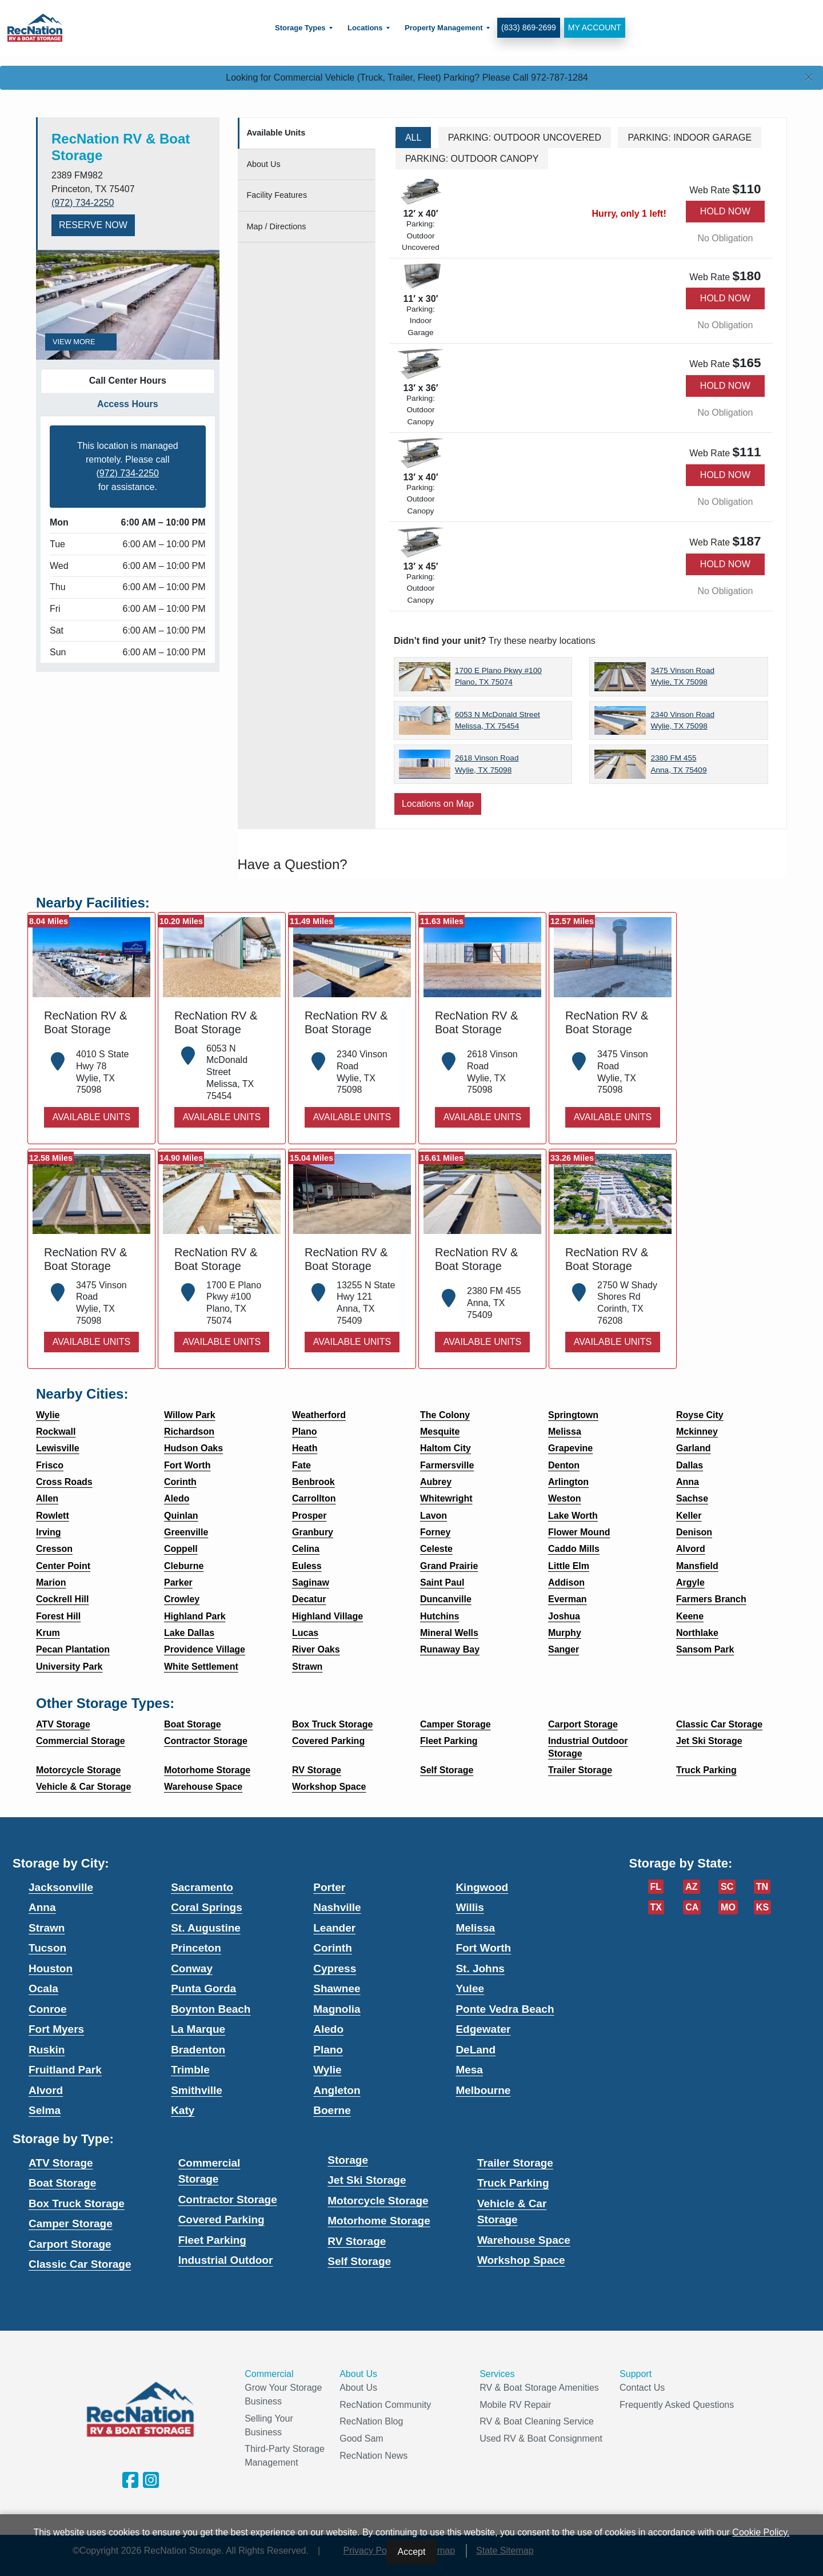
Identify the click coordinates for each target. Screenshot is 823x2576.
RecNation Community (385, 2405)
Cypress (334, 1968)
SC (727, 1887)
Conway (192, 1968)
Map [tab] (276, 226)
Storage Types (298, 27)
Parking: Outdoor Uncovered (524, 137)
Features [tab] (277, 195)
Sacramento (202, 1887)
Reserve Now (93, 225)
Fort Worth (483, 1948)
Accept (412, 2552)
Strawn (47, 1928)
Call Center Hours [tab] (127, 380)
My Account (592, 27)
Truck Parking (513, 2183)
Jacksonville (61, 1887)
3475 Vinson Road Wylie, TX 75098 (682, 676)
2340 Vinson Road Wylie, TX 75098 (682, 720)
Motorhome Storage (378, 2221)
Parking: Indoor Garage (690, 137)
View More (81, 341)
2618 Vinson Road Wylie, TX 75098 (487, 764)
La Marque (198, 2029)
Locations (363, 27)
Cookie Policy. (760, 2532)
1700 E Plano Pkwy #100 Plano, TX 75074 (498, 676)
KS (762, 1907)
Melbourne (483, 2090)
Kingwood (482, 1887)
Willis (470, 1907)
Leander (334, 1928)
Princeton (196, 1948)
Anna (42, 1907)
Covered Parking (221, 2219)
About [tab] (264, 164)
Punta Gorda (203, 1988)
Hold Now (725, 211)
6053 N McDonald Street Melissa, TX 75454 (497, 720)
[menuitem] (302, 28)
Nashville (337, 1907)
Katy (182, 2110)
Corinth (332, 1948)
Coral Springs (206, 1907)
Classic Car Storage (80, 2264)
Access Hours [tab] (127, 404)
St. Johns (480, 1968)
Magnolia (336, 2009)
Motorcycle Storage (377, 2201)
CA (691, 1907)
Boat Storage (62, 2183)
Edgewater (483, 2029)
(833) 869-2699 (527, 27)
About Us (358, 2387)
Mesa (469, 2070)
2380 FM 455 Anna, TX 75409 (678, 764)
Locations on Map (438, 804)
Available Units (91, 1117)
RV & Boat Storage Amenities (539, 2387)
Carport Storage (70, 2244)
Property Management (442, 27)
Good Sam (361, 2438)
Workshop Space (521, 2260)
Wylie (327, 2070)
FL (656, 1887)
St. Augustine (206, 1928)
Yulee (470, 1988)
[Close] (808, 77)
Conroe (48, 2009)
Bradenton (198, 2050)
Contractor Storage (227, 2199)
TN (762, 1887)
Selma (45, 2110)
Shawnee (336, 1988)
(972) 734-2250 (82, 203)
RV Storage (356, 2241)
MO (728, 1907)
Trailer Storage (515, 2163)
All (413, 137)
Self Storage (359, 2261)
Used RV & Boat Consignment (541, 2438)
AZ (691, 1887)
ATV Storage (61, 2163)
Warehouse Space (523, 2240)
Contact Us (642, 2387)
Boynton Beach (210, 2009)
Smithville (196, 2090)
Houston (51, 1968)
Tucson (47, 1948)
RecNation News (373, 2455)
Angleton (336, 2090)
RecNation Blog (371, 2421)
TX (656, 1907)
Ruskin (47, 2050)
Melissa (475, 1928)
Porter (329, 1887)
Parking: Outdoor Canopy (472, 159)
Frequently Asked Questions (677, 2405)
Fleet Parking (212, 2240)
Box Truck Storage (77, 2203)
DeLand (476, 2050)
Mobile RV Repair (515, 2405)
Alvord (46, 2090)
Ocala (43, 1988)
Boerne (331, 2110)
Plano (328, 2050)
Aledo (328, 2029)
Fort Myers (56, 2029)
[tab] (306, 133)
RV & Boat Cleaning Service (537, 2421)
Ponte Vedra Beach (505, 2009)
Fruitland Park (65, 2070)
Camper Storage (71, 2223)
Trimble (190, 2070)
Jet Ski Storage (366, 2180)
